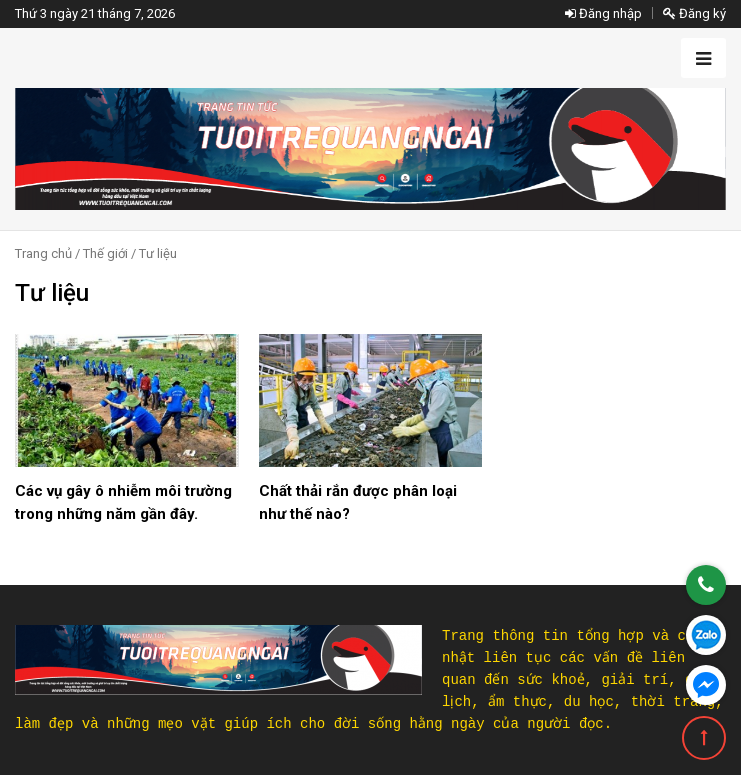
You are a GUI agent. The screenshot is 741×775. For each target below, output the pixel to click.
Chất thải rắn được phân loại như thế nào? (358, 502)
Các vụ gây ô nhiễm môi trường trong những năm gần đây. (123, 502)
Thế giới (105, 253)
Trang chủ (43, 253)
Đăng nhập (603, 13)
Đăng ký (694, 13)
